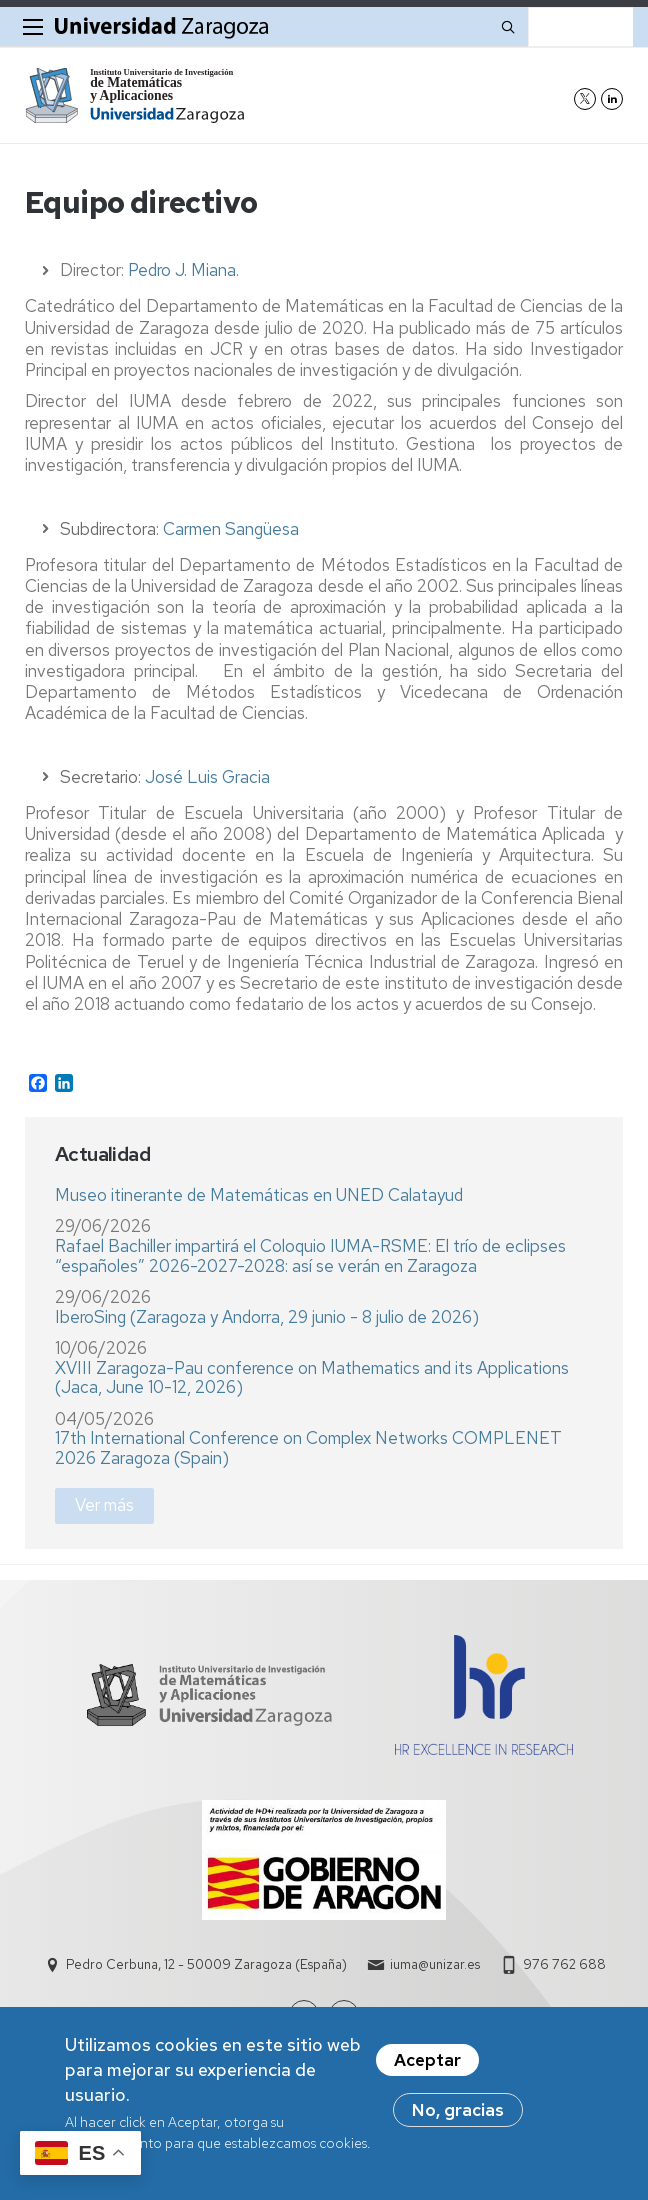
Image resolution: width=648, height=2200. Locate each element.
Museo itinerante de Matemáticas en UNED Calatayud (259, 1195)
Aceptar (427, 2068)
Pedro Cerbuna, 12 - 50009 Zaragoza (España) (206, 1964)
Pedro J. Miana (182, 270)
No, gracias (458, 2118)
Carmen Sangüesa (231, 529)
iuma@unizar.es (435, 1964)
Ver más (104, 1505)
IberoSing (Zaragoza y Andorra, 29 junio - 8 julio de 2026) (267, 1317)
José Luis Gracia (207, 777)
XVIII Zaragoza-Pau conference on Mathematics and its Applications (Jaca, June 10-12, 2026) (312, 1378)
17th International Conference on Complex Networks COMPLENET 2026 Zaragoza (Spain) (308, 1448)
